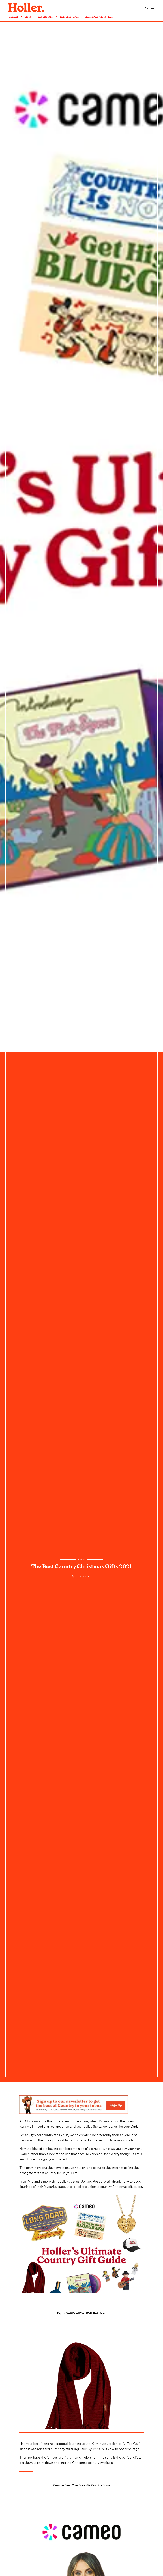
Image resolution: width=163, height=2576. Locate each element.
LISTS (28, 17)
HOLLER (13, 17)
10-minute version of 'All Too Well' (115, 2443)
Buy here (26, 2470)
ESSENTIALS (45, 17)
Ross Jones (83, 1575)
